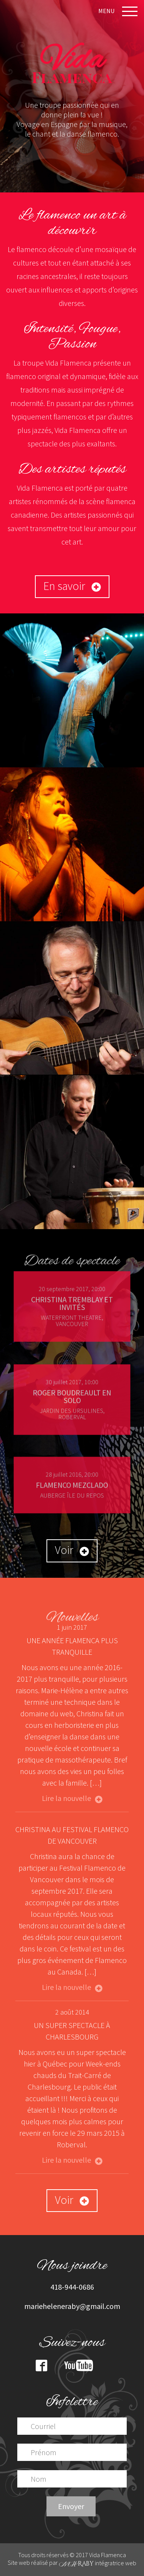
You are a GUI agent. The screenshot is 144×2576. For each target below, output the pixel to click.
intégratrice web (97, 2563)
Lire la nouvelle (72, 1798)
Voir (72, 1549)
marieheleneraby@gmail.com (72, 2306)
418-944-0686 (72, 2287)
